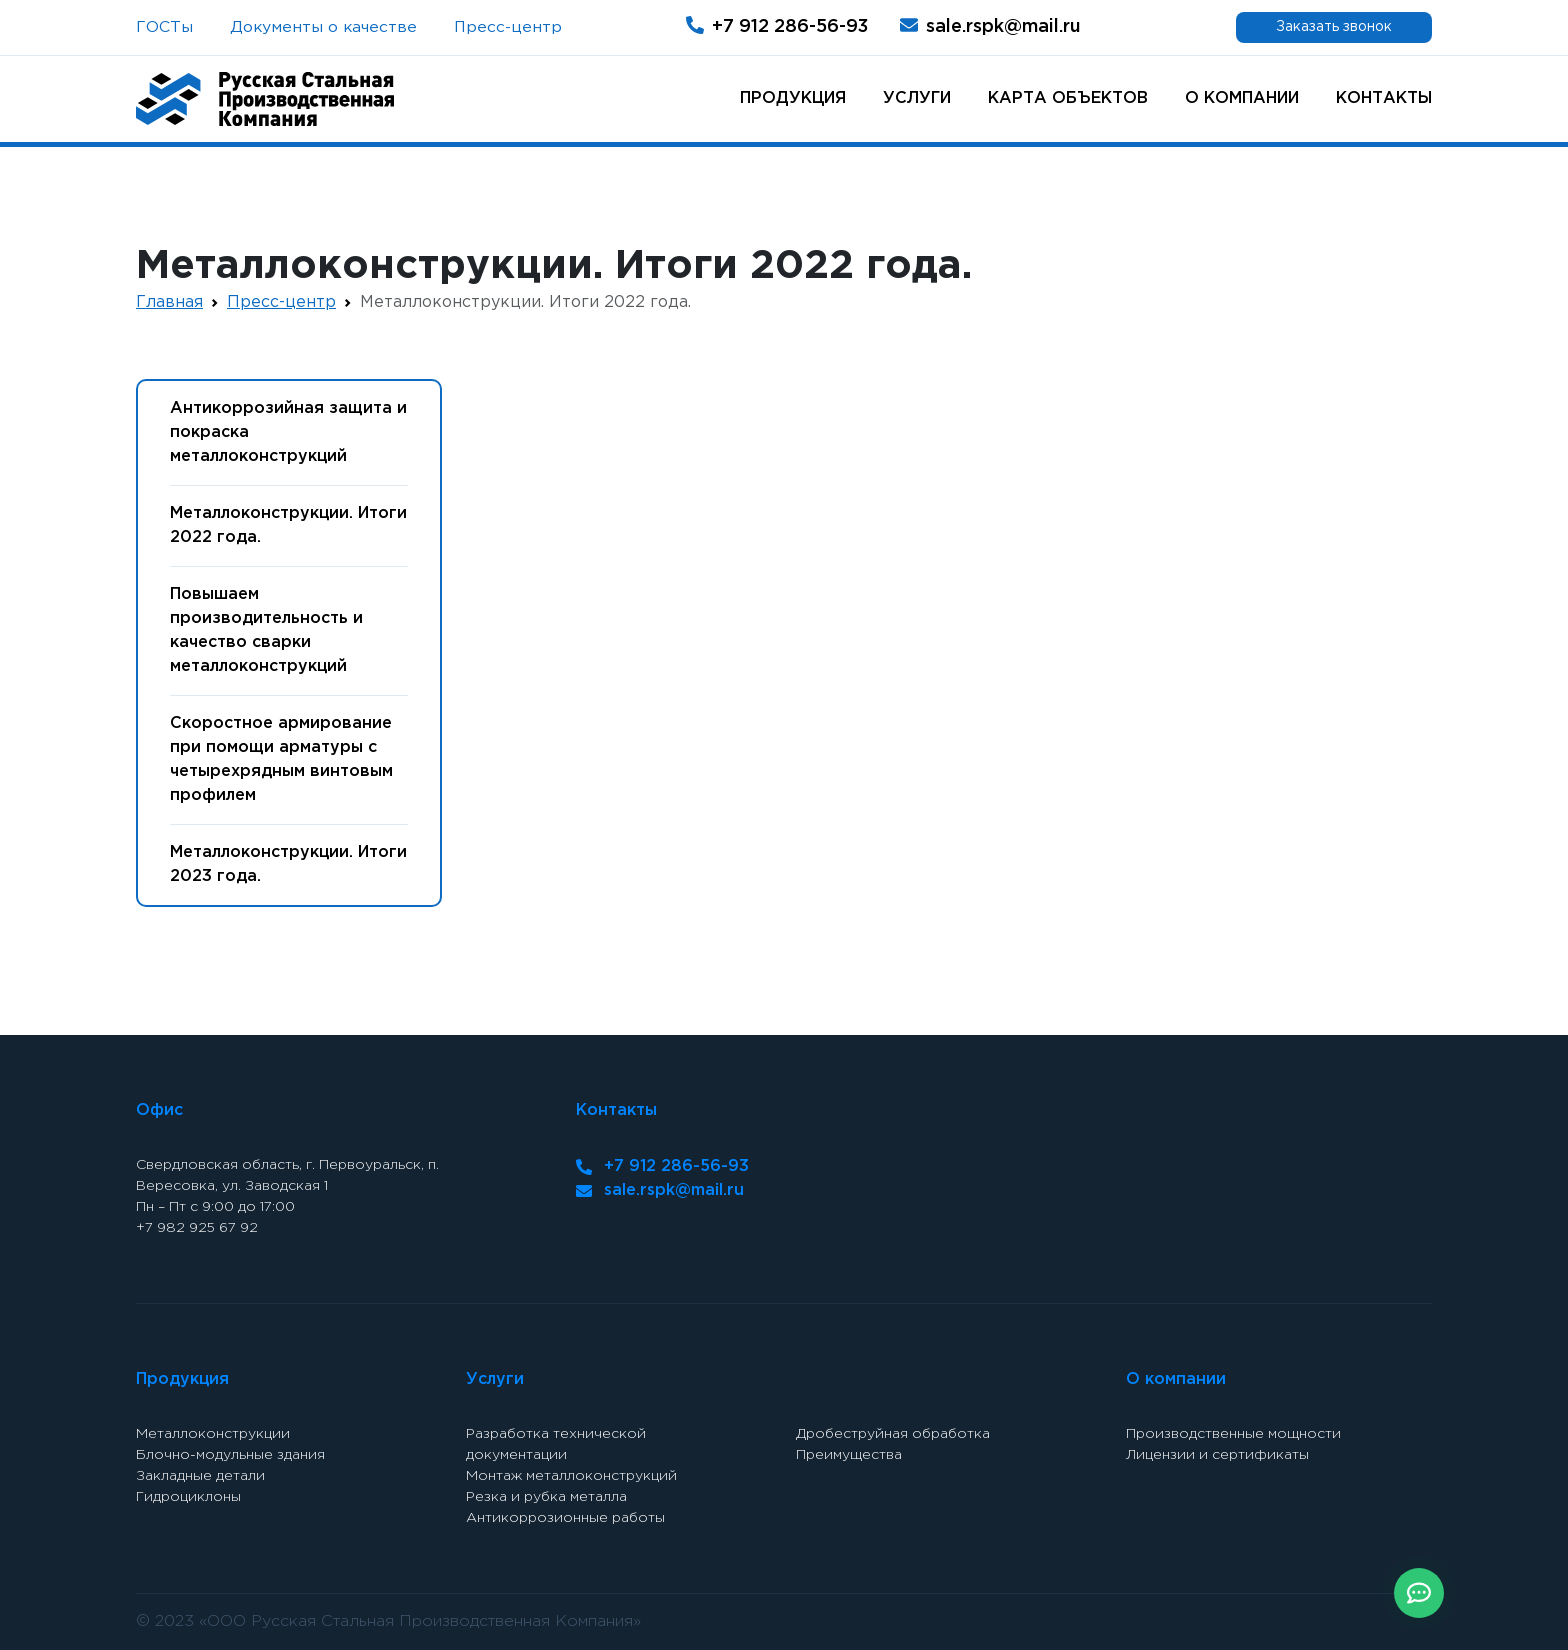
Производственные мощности (1233, 1434)
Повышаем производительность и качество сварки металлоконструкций (266, 630)
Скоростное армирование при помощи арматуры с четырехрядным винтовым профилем (281, 759)
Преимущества (849, 1455)
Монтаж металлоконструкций (571, 1476)
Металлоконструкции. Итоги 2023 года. (288, 864)
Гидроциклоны (188, 1497)
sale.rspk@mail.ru (990, 25)
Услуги (917, 98)
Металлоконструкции (213, 1434)
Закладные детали (200, 1476)
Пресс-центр (508, 27)
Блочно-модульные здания (230, 1455)
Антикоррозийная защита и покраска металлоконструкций (288, 432)
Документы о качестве (323, 27)
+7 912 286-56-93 (777, 25)
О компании (1242, 98)
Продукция (793, 98)
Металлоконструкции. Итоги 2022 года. (288, 525)
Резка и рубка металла (546, 1497)
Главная (169, 302)
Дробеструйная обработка (893, 1434)
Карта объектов (1068, 98)
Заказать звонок (1334, 27)
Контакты (1384, 98)
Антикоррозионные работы (565, 1518)
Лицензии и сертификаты (1217, 1455)
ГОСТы (164, 27)
